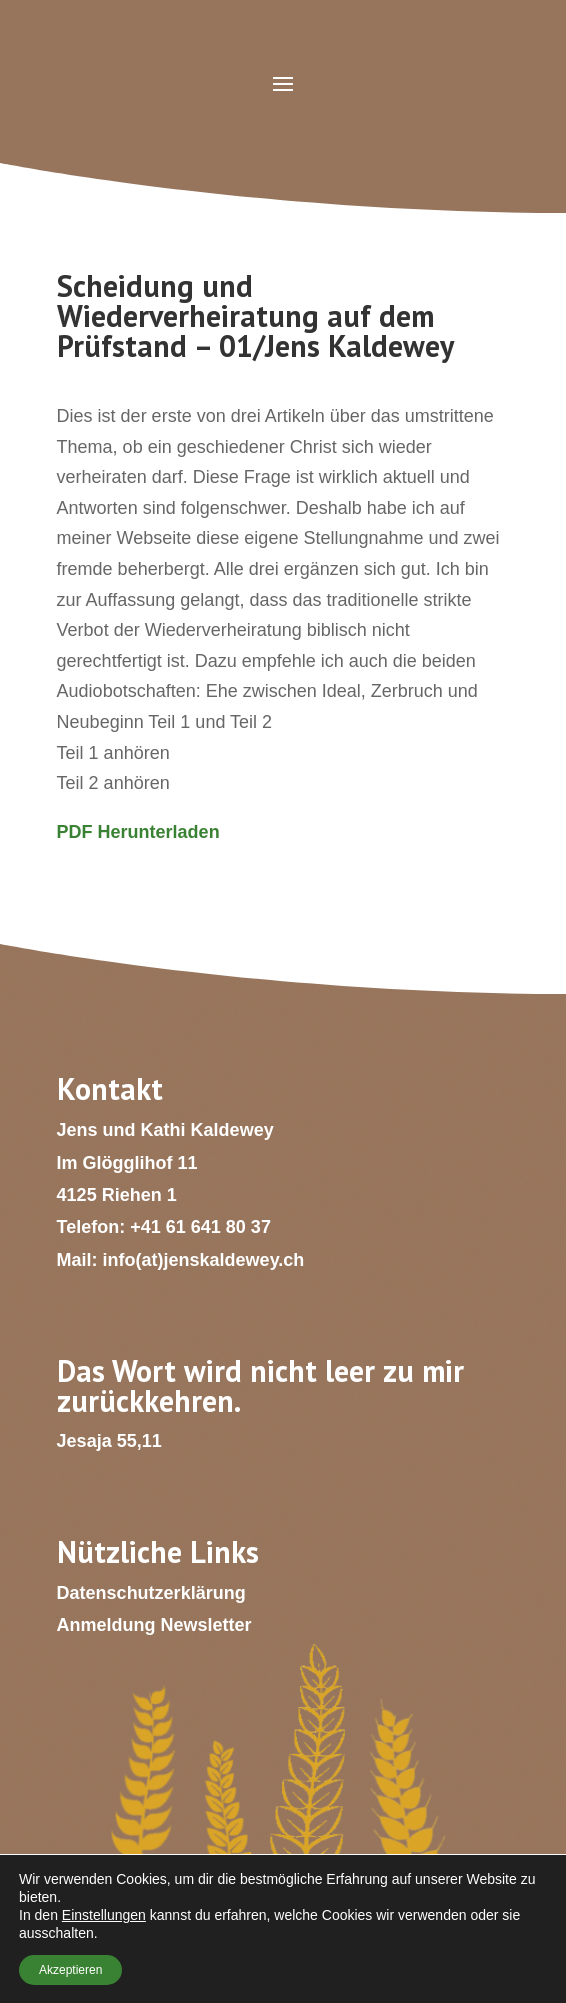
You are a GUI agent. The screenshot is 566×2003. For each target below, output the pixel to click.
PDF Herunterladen (138, 832)
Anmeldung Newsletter (154, 1625)
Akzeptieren (70, 1970)
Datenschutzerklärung (151, 1593)
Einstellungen (104, 1915)
